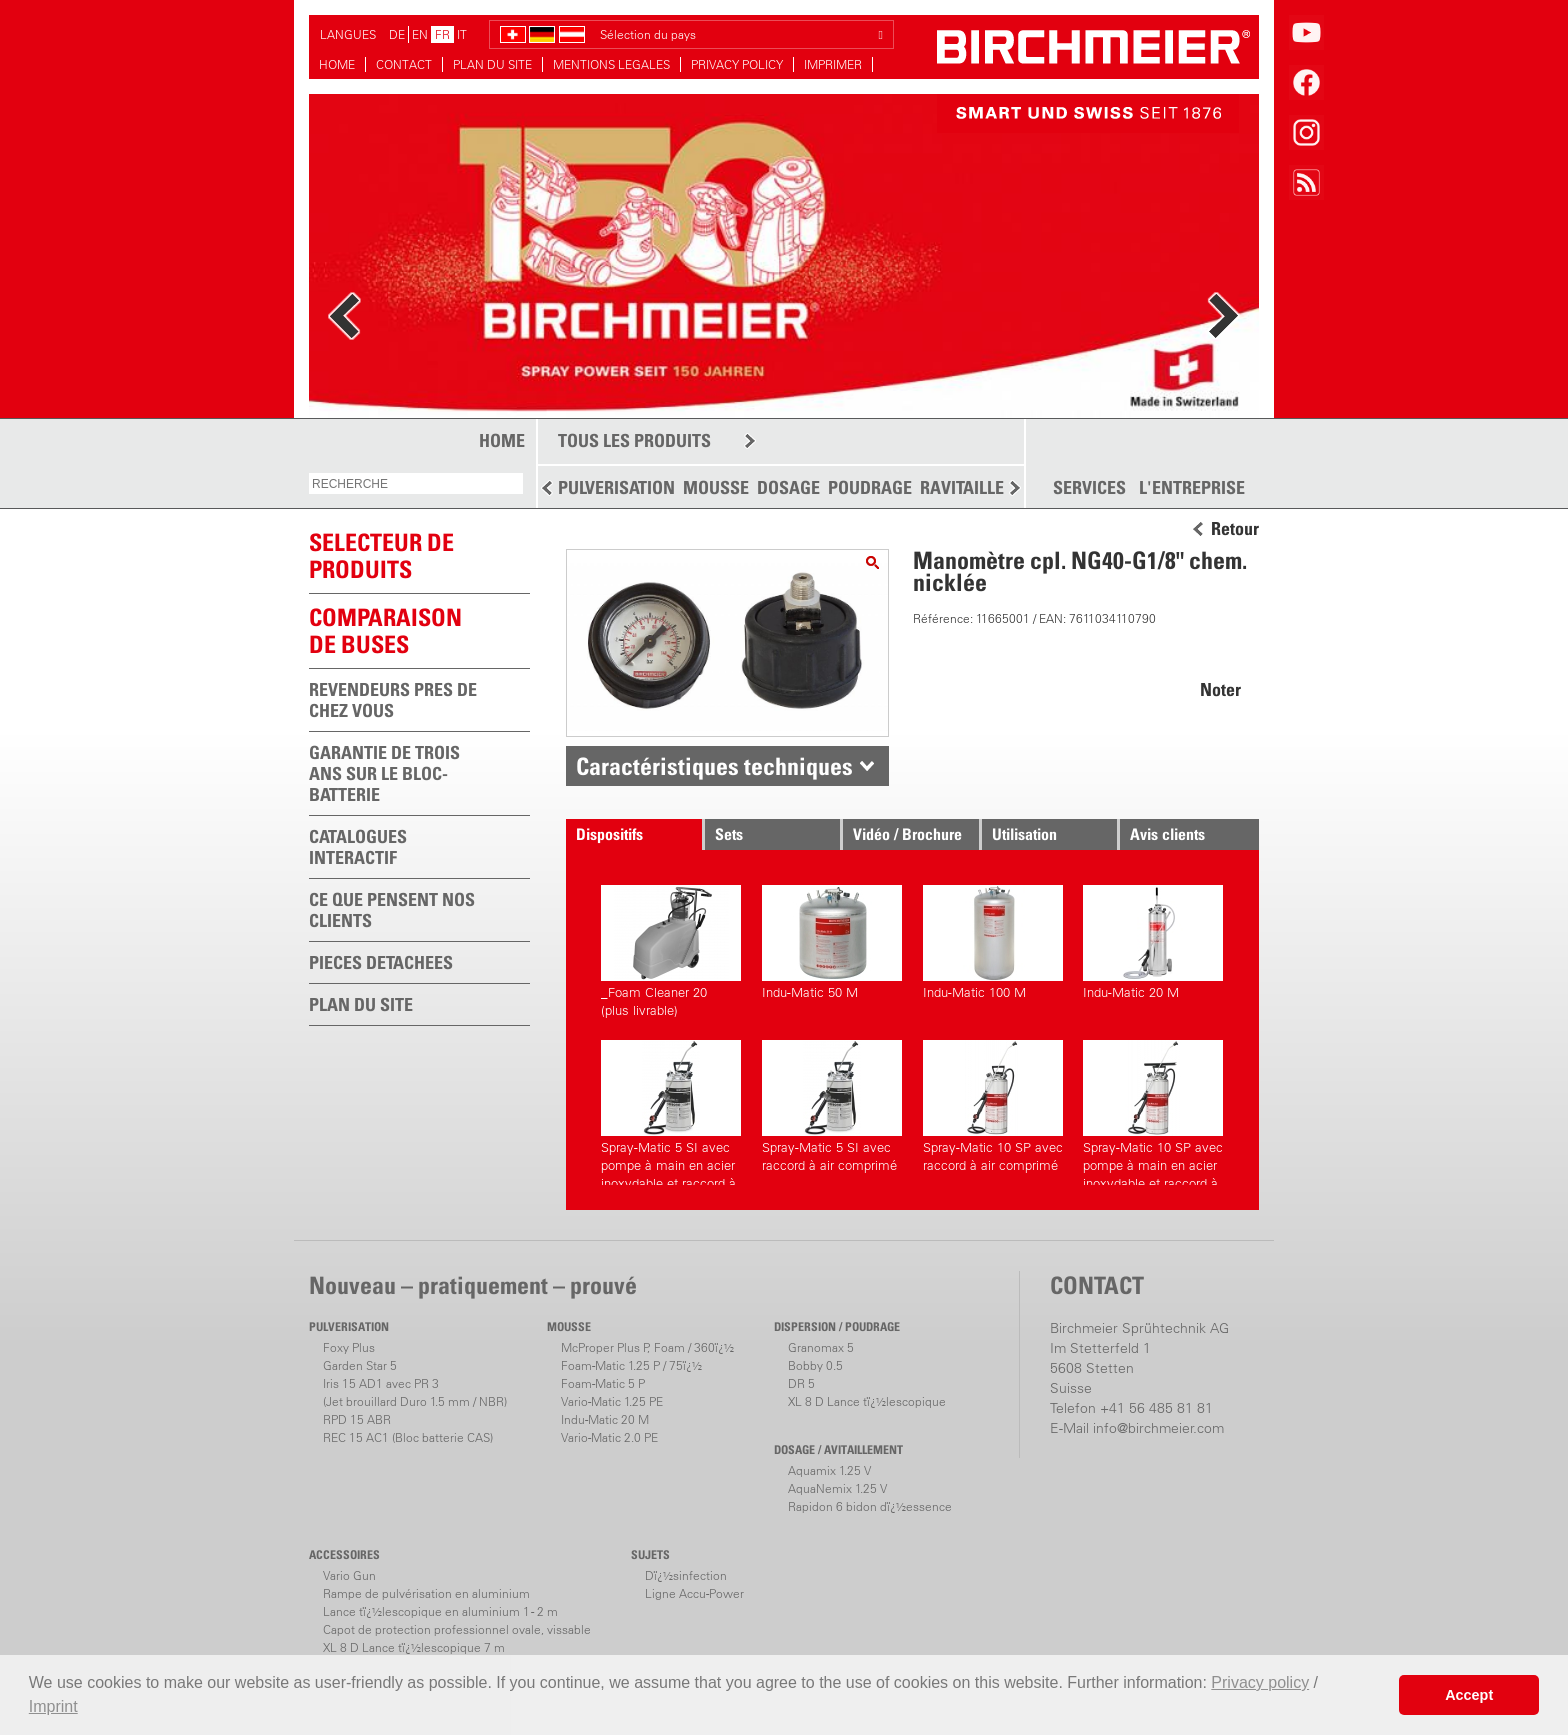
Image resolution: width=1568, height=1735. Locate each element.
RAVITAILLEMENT (984, 487)
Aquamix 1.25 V (829, 1470)
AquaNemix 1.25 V (837, 1488)
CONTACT (404, 64)
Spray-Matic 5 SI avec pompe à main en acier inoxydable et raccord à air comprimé (671, 1112)
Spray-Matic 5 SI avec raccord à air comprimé (832, 1106)
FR (442, 34)
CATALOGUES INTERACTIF (358, 847)
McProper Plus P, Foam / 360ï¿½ (647, 1347)
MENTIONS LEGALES (611, 64)
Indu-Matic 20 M (1153, 942)
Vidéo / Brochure (907, 834)
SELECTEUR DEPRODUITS (381, 555)
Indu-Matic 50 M (832, 942)
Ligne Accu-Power (694, 1593)
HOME (337, 64)
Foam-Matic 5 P (603, 1383)
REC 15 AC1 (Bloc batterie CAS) (408, 1437)
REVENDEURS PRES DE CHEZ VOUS (393, 700)
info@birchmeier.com (1158, 1428)
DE (397, 34)
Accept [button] (1469, 1695)
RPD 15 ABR (357, 1419)
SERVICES (1089, 488)
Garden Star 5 (360, 1365)
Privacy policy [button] (1260, 1682)
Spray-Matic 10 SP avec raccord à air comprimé (993, 1106)
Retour (1235, 529)
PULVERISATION (616, 487)
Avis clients (1167, 834)
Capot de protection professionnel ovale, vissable (457, 1629)
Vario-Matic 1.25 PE (612, 1401)
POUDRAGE (870, 487)
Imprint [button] (53, 1706)
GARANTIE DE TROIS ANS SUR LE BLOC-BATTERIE (384, 773)
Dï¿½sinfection (686, 1575)
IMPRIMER (833, 64)
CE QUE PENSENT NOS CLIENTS (392, 910)
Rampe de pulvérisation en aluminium (426, 1593)
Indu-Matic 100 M (993, 942)
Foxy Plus (349, 1347)
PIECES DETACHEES (381, 962)
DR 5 (801, 1383)
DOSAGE (788, 487)
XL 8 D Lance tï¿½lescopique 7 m (414, 1647)
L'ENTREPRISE (1192, 488)
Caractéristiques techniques (714, 766)
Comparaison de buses (385, 630)
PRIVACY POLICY (737, 64)
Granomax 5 (821, 1347)
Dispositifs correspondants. (628, 837)
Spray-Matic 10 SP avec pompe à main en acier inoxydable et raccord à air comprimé (1153, 1112)
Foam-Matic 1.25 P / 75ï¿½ (631, 1365)
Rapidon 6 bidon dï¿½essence (870, 1506)
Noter (1220, 689)
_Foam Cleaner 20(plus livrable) (671, 951)
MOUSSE (716, 487)
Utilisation (1024, 834)
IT (462, 34)
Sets (729, 834)
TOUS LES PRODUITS (634, 440)
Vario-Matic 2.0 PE (609, 1437)
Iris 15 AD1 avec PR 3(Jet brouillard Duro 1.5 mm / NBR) (415, 1392)
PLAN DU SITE (492, 64)
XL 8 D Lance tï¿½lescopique (867, 1401)
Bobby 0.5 (815, 1365)
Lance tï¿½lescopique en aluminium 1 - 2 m (440, 1611)
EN (420, 34)
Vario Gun (349, 1575)
